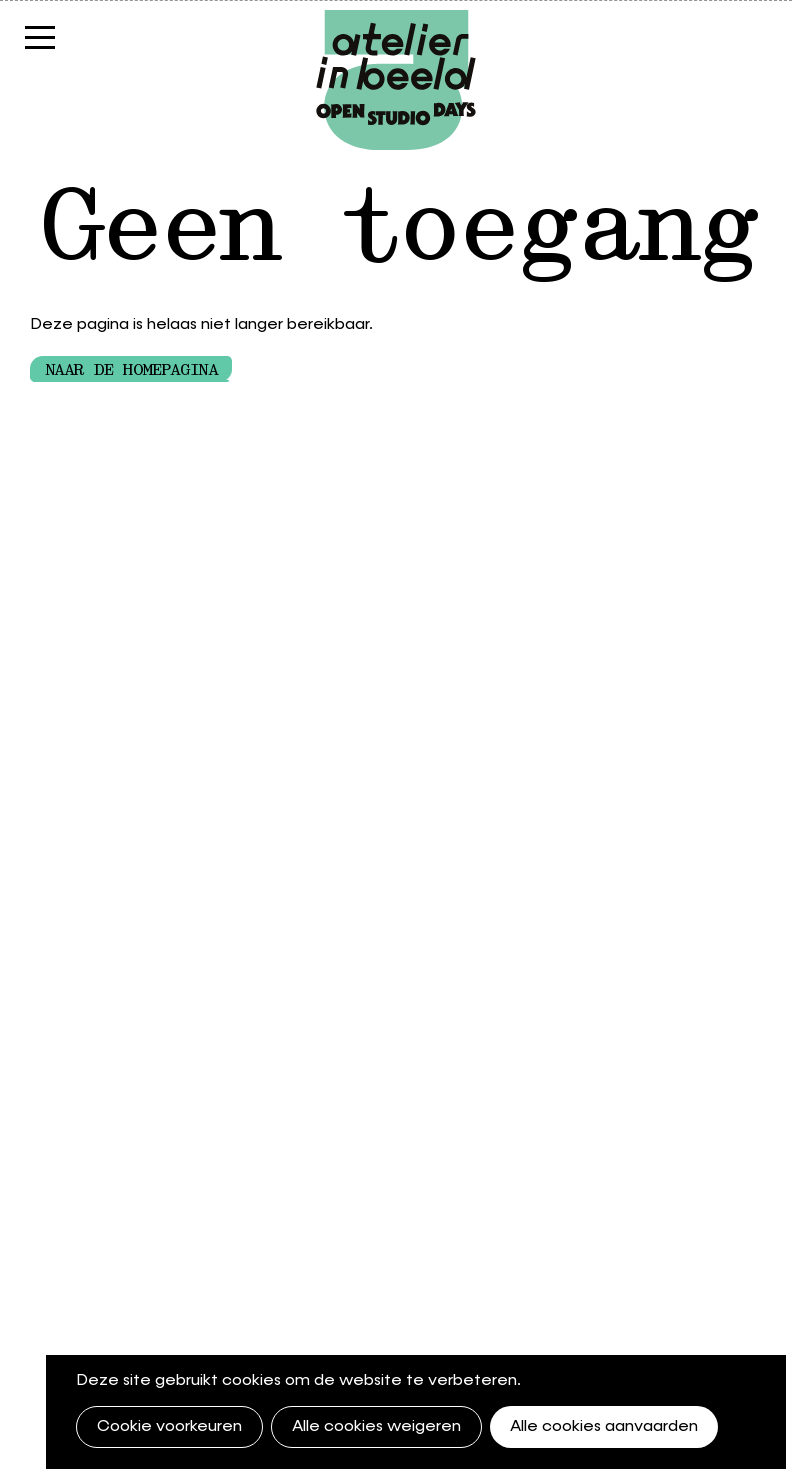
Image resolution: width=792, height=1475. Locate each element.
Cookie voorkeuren (169, 1427)
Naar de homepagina (131, 370)
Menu (40, 47)
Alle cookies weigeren (376, 1427)
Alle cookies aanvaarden (604, 1427)
